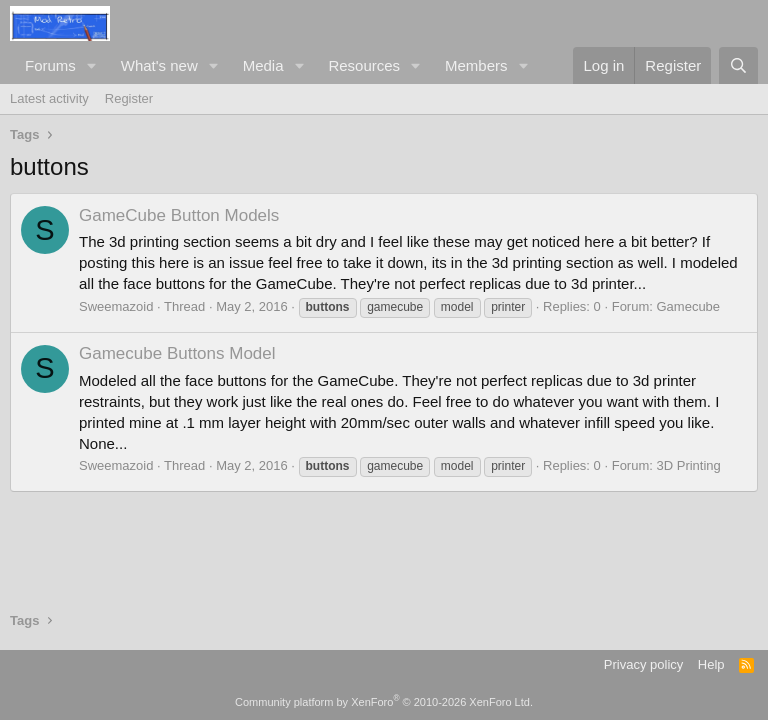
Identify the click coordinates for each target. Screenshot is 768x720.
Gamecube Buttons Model (177, 353)
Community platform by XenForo (384, 702)
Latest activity (49, 98)
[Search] (738, 65)
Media (263, 65)
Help (711, 664)
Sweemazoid (116, 306)
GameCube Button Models (179, 215)
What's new (159, 65)
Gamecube (688, 306)
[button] (92, 65)
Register (129, 98)
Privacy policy (643, 664)
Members (476, 65)
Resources (364, 65)
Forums (50, 65)
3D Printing (688, 465)
